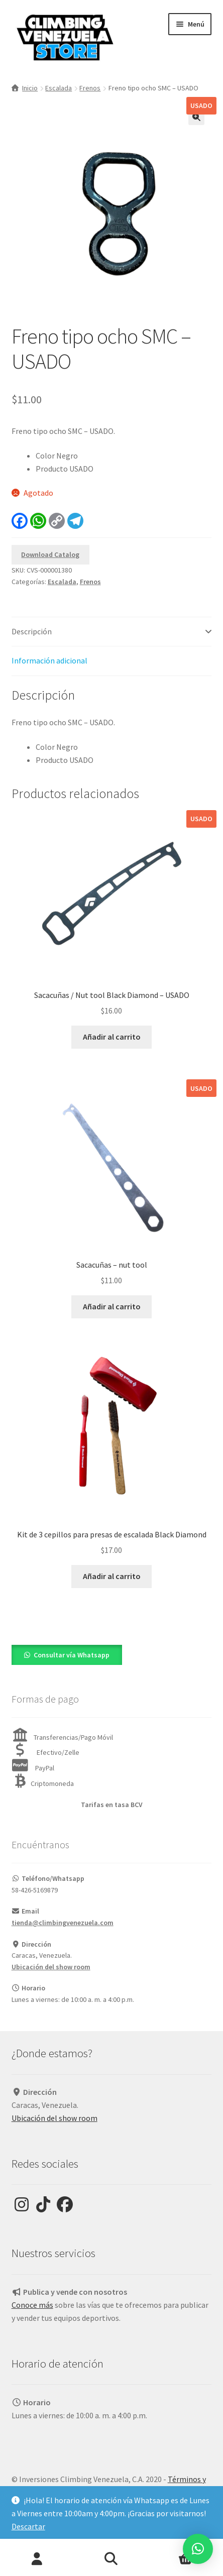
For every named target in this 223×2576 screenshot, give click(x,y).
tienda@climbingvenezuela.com (63, 1922)
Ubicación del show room (51, 1966)
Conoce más (32, 2305)
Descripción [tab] (32, 631)
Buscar (111, 2559)
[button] (196, 117)
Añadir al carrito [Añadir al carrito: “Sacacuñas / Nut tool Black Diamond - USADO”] (112, 1037)
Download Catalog (50, 554)
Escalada (58, 87)
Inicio (30, 87)
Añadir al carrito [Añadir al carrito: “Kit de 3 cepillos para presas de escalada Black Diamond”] (112, 1576)
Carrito (174, 2551)
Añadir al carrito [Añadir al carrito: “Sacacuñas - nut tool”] (112, 1306)
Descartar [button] (28, 2526)
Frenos (89, 87)
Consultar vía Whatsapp (71, 1654)
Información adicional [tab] (49, 660)
